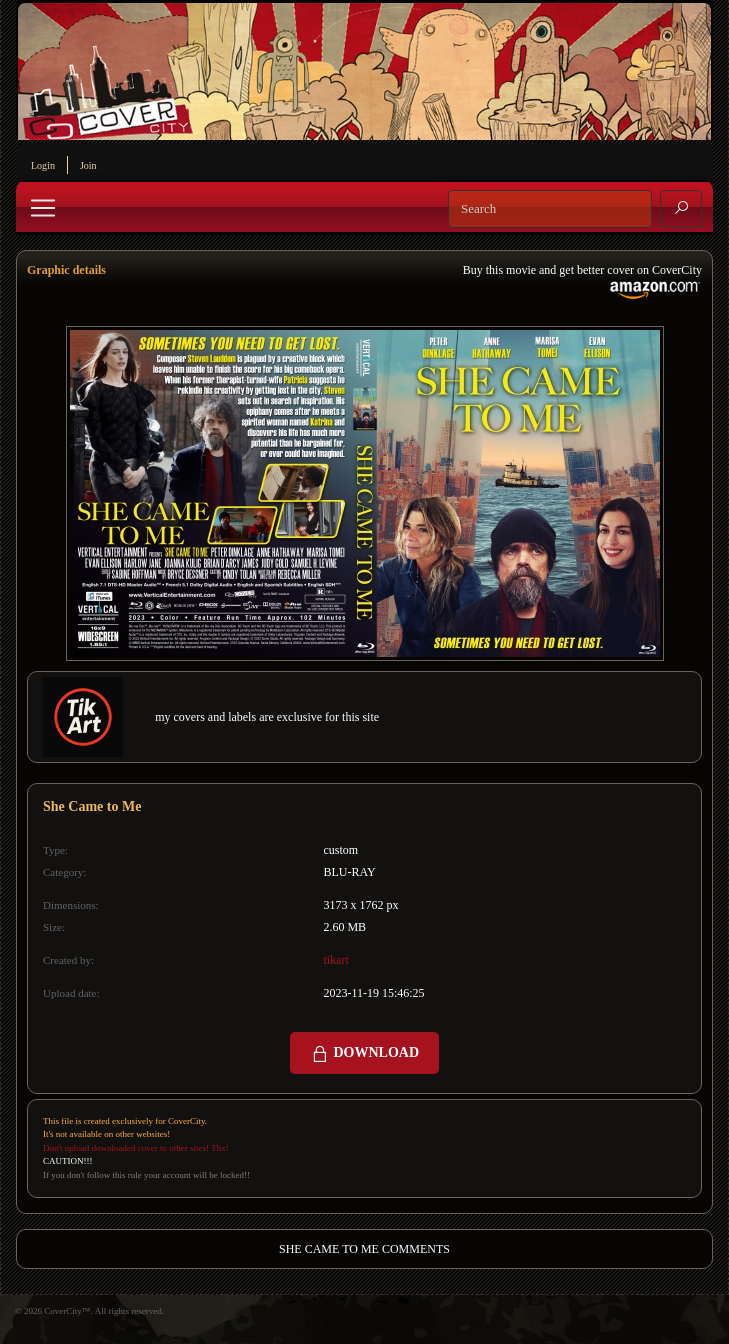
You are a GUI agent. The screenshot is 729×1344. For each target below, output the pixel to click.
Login (43, 165)
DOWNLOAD (364, 1054)
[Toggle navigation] (43, 208)
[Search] (550, 209)
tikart (335, 960)
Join (88, 165)
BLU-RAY (349, 872)
